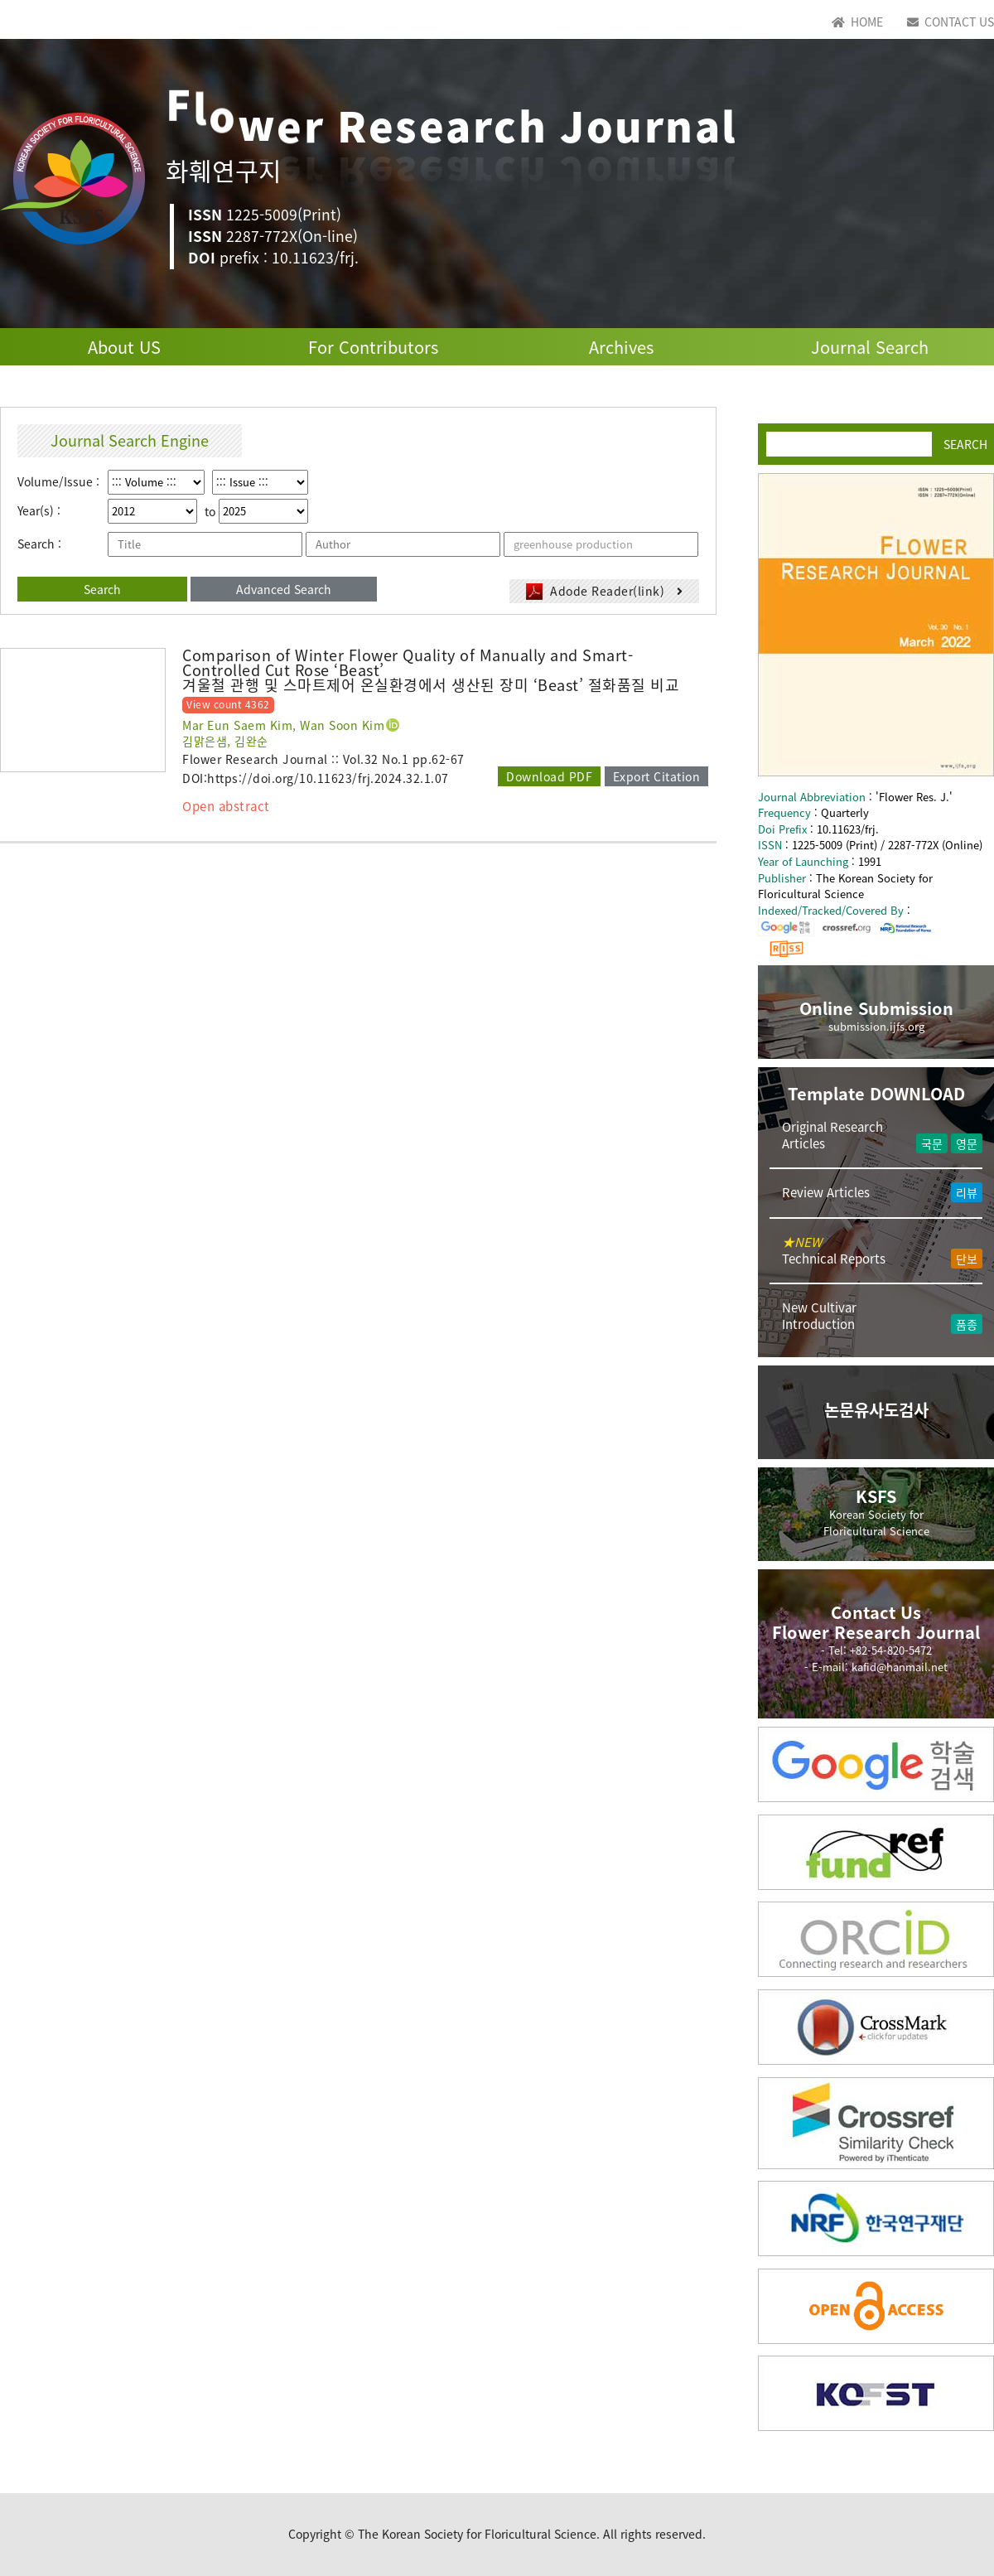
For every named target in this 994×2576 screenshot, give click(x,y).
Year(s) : (38, 511)
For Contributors (373, 347)
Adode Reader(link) (604, 591)
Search (102, 589)
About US (124, 347)
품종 (966, 1324)
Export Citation (657, 776)
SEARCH (965, 443)
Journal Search (870, 347)
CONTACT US (950, 21)
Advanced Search (283, 589)
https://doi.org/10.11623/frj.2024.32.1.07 (328, 778)
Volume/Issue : (58, 482)
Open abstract (226, 806)
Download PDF (549, 776)
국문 (932, 1143)
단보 (966, 1258)
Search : (39, 544)
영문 (966, 1143)
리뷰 (966, 1192)
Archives (621, 347)
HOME (857, 21)
